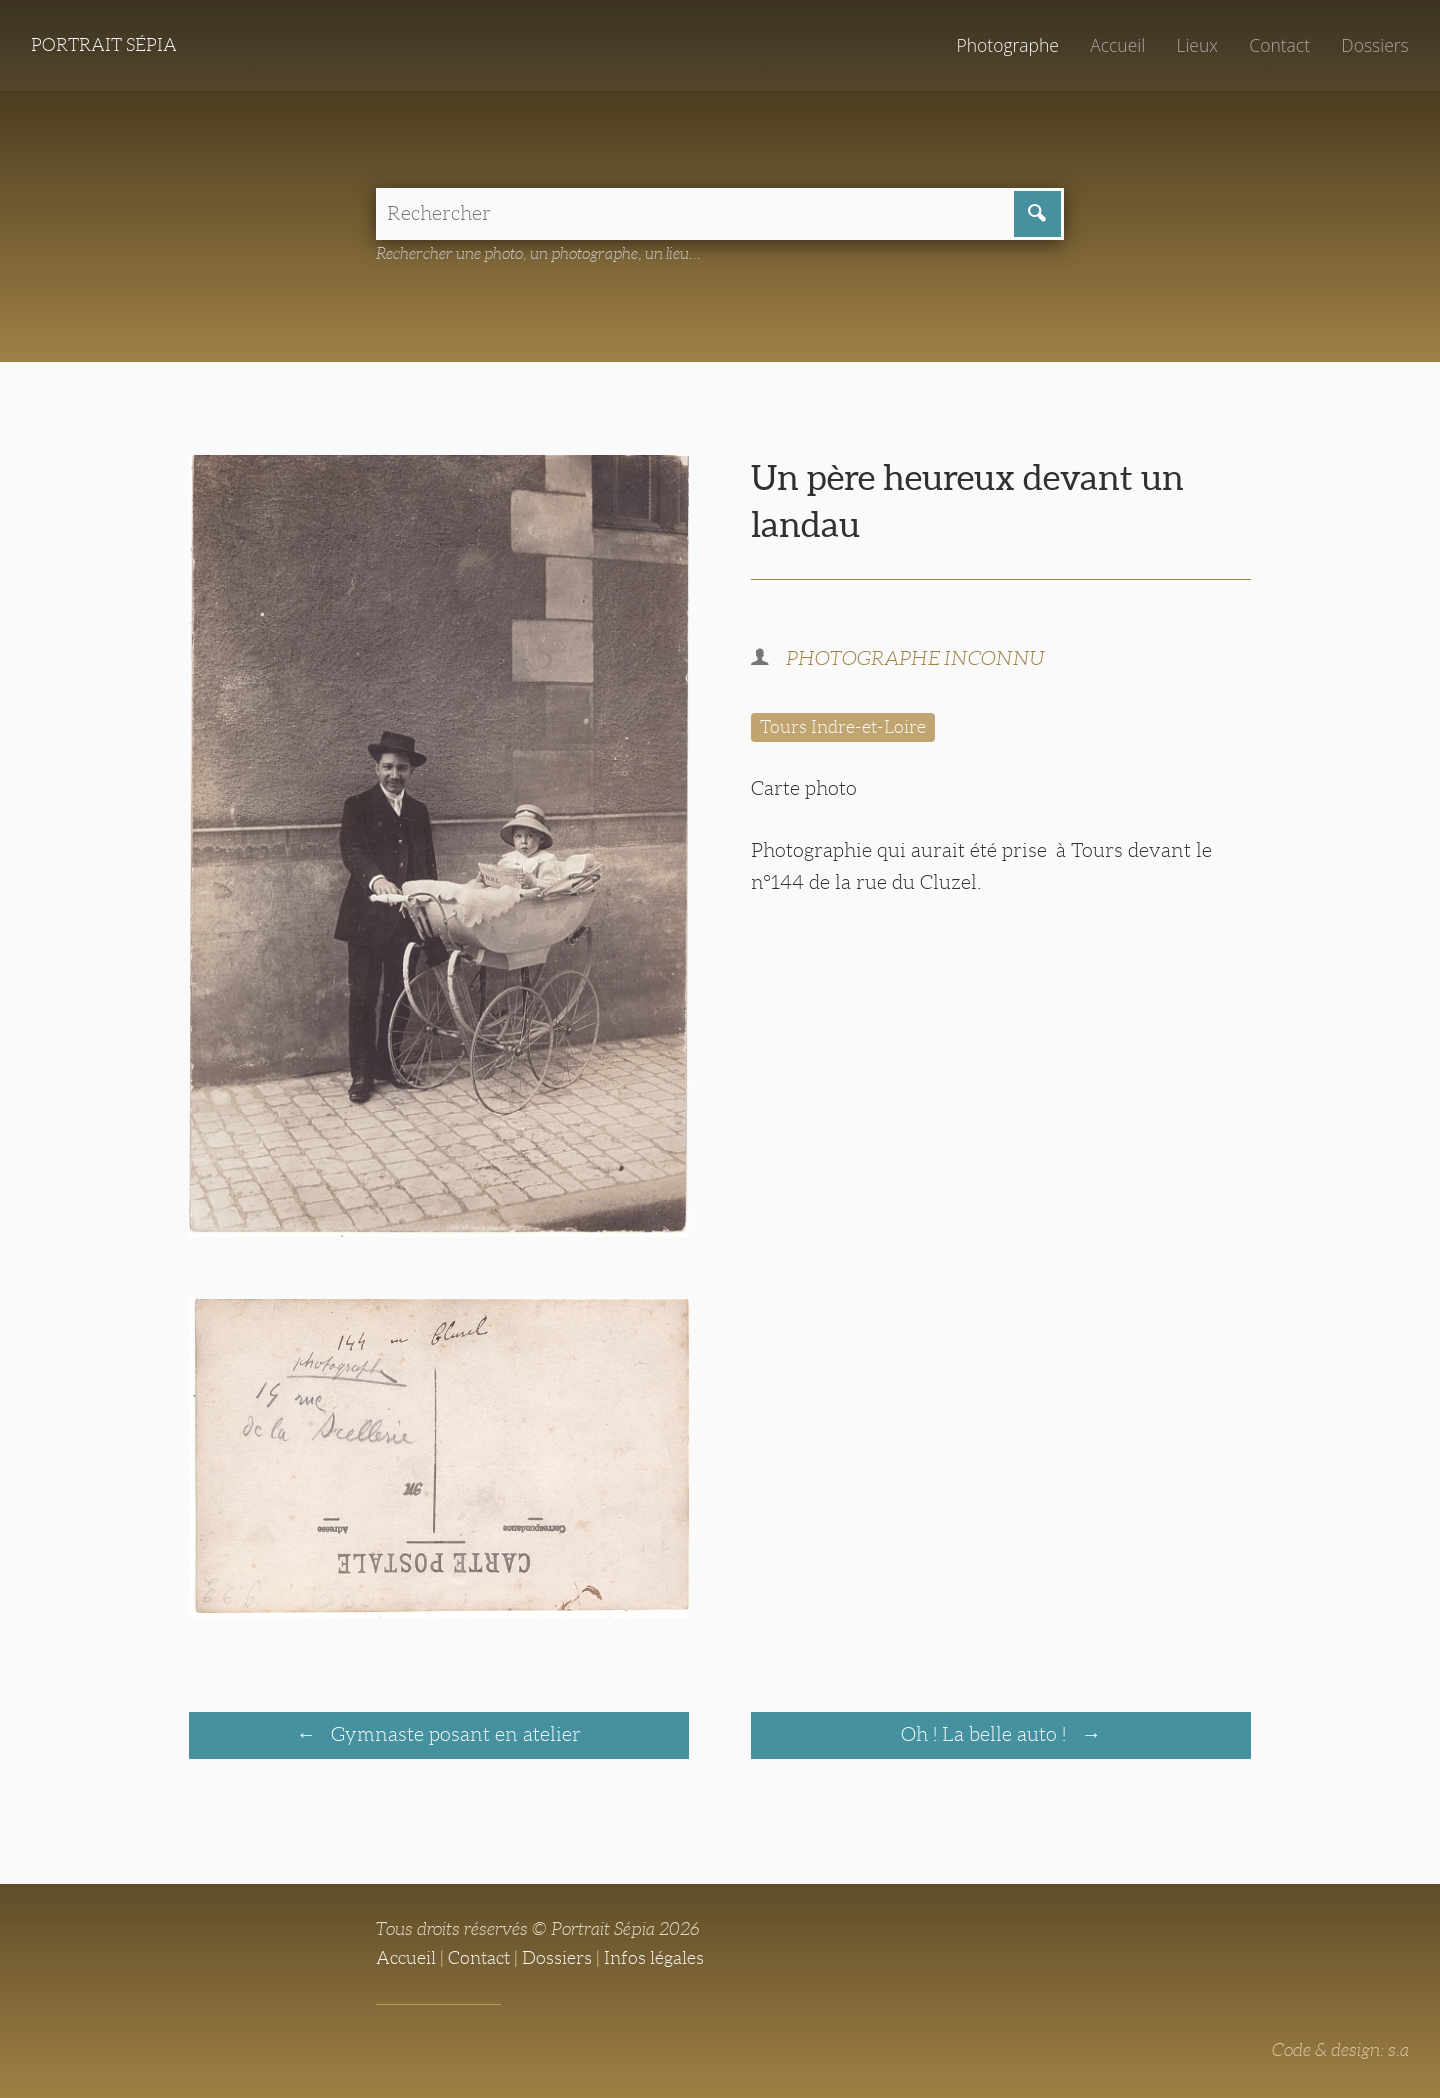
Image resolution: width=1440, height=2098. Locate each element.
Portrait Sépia (104, 45)
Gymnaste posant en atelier (453, 1734)
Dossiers (1374, 45)
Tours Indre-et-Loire (843, 727)
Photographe (1007, 45)
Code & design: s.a (1340, 2050)
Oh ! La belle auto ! (986, 1734)
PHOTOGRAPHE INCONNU (915, 658)
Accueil (1117, 45)
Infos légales (654, 1958)
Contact (1279, 45)
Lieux (1197, 45)
